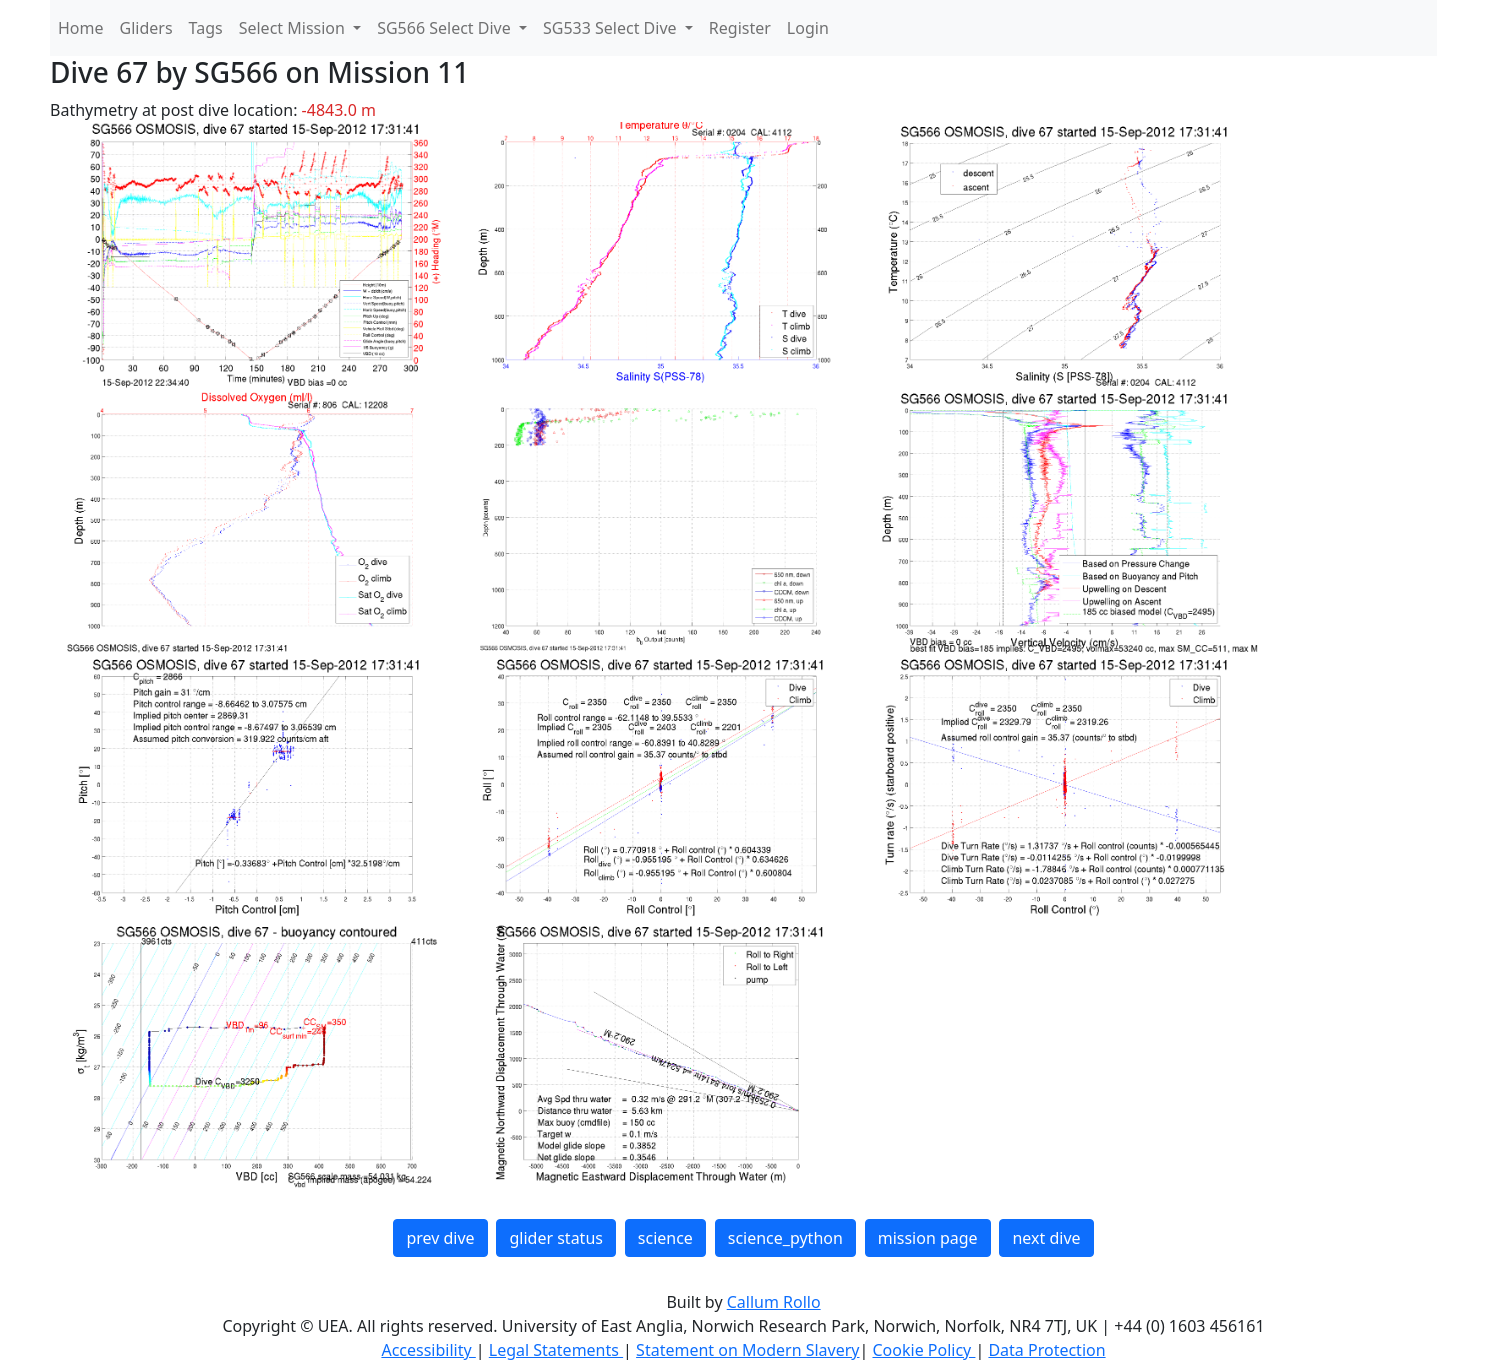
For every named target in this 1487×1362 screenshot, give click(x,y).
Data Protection (1046, 1350)
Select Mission (294, 28)
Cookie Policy (923, 1350)
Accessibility (428, 1350)
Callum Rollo (774, 1302)
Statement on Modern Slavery (747, 1350)
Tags (206, 28)
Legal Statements (556, 1350)
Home (81, 28)
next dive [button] (1046, 1238)
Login (808, 28)
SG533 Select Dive (612, 28)
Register (740, 28)
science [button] (665, 1238)
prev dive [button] (440, 1238)
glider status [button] (555, 1238)
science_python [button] (785, 1238)
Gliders (146, 28)
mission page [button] (928, 1238)
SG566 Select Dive (446, 28)
